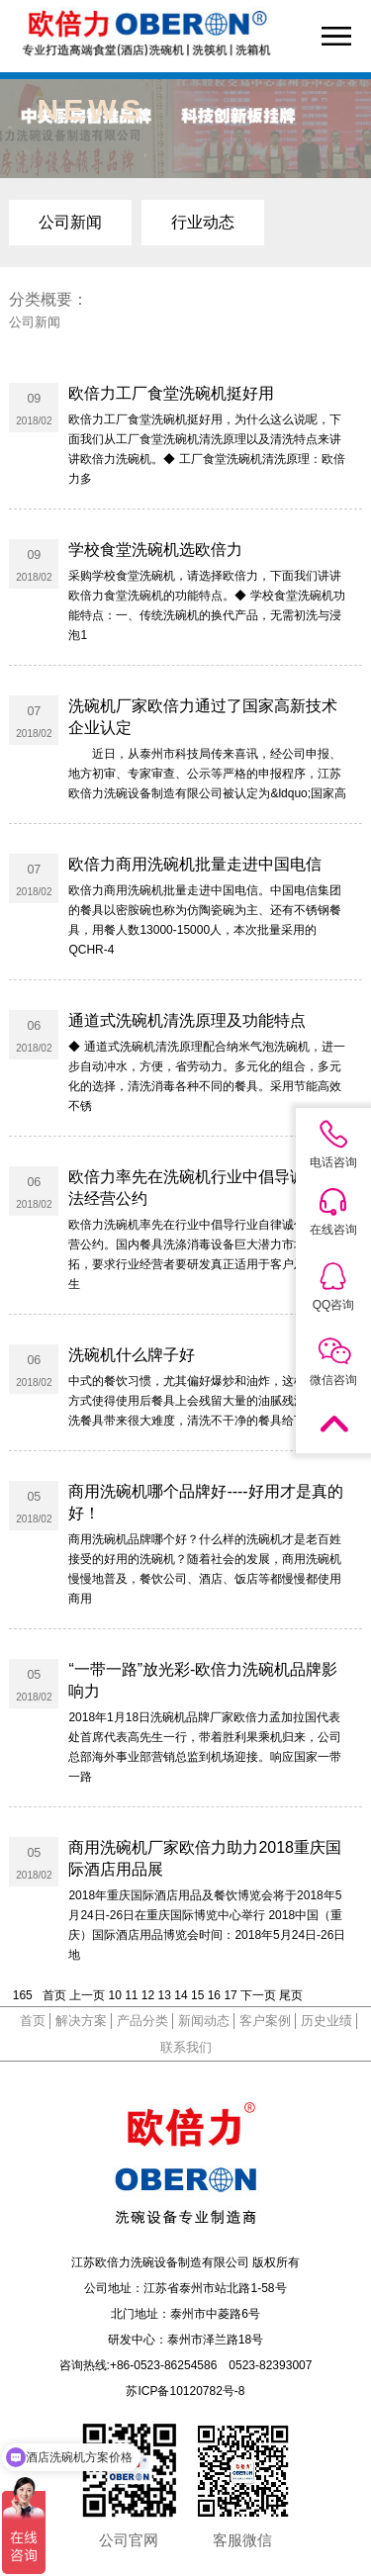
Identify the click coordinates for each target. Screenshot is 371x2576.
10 (114, 1995)
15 (197, 1995)
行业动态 (202, 222)
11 (131, 1995)
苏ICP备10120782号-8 (185, 2391)
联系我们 (186, 2047)
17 (230, 1995)
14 (180, 1995)
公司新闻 (70, 222)
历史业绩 (326, 2020)
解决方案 (81, 2020)
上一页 (87, 1995)
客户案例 (265, 2020)
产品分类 (142, 2020)
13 (164, 1995)
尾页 (291, 1995)
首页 (54, 1995)
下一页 (258, 1995)
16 (214, 1995)
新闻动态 (204, 2020)
